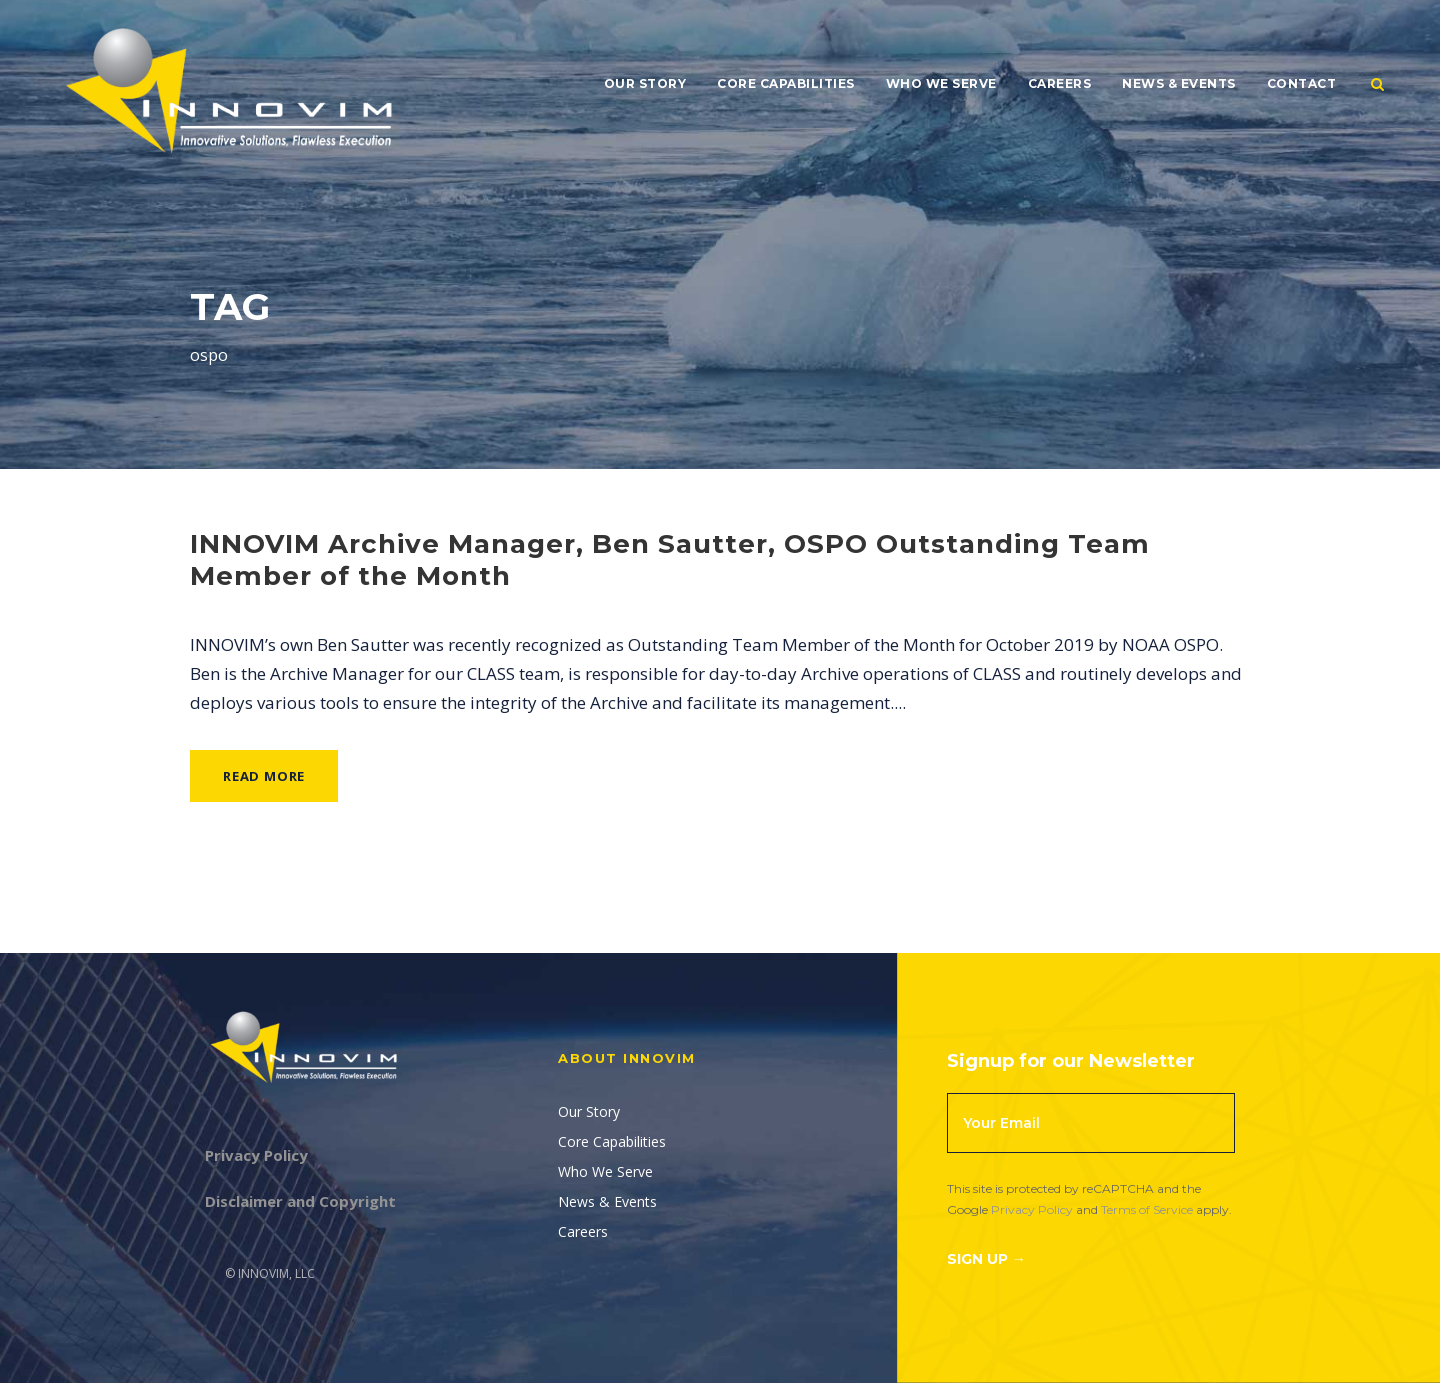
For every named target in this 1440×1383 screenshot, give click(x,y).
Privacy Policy (1032, 1209)
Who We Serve (941, 83)
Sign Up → (986, 1259)
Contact (1302, 83)
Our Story (645, 83)
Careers (1060, 83)
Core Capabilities (786, 83)
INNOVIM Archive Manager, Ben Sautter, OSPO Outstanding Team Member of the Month (670, 559)
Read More (264, 776)
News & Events (1179, 83)
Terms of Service (1147, 1209)
